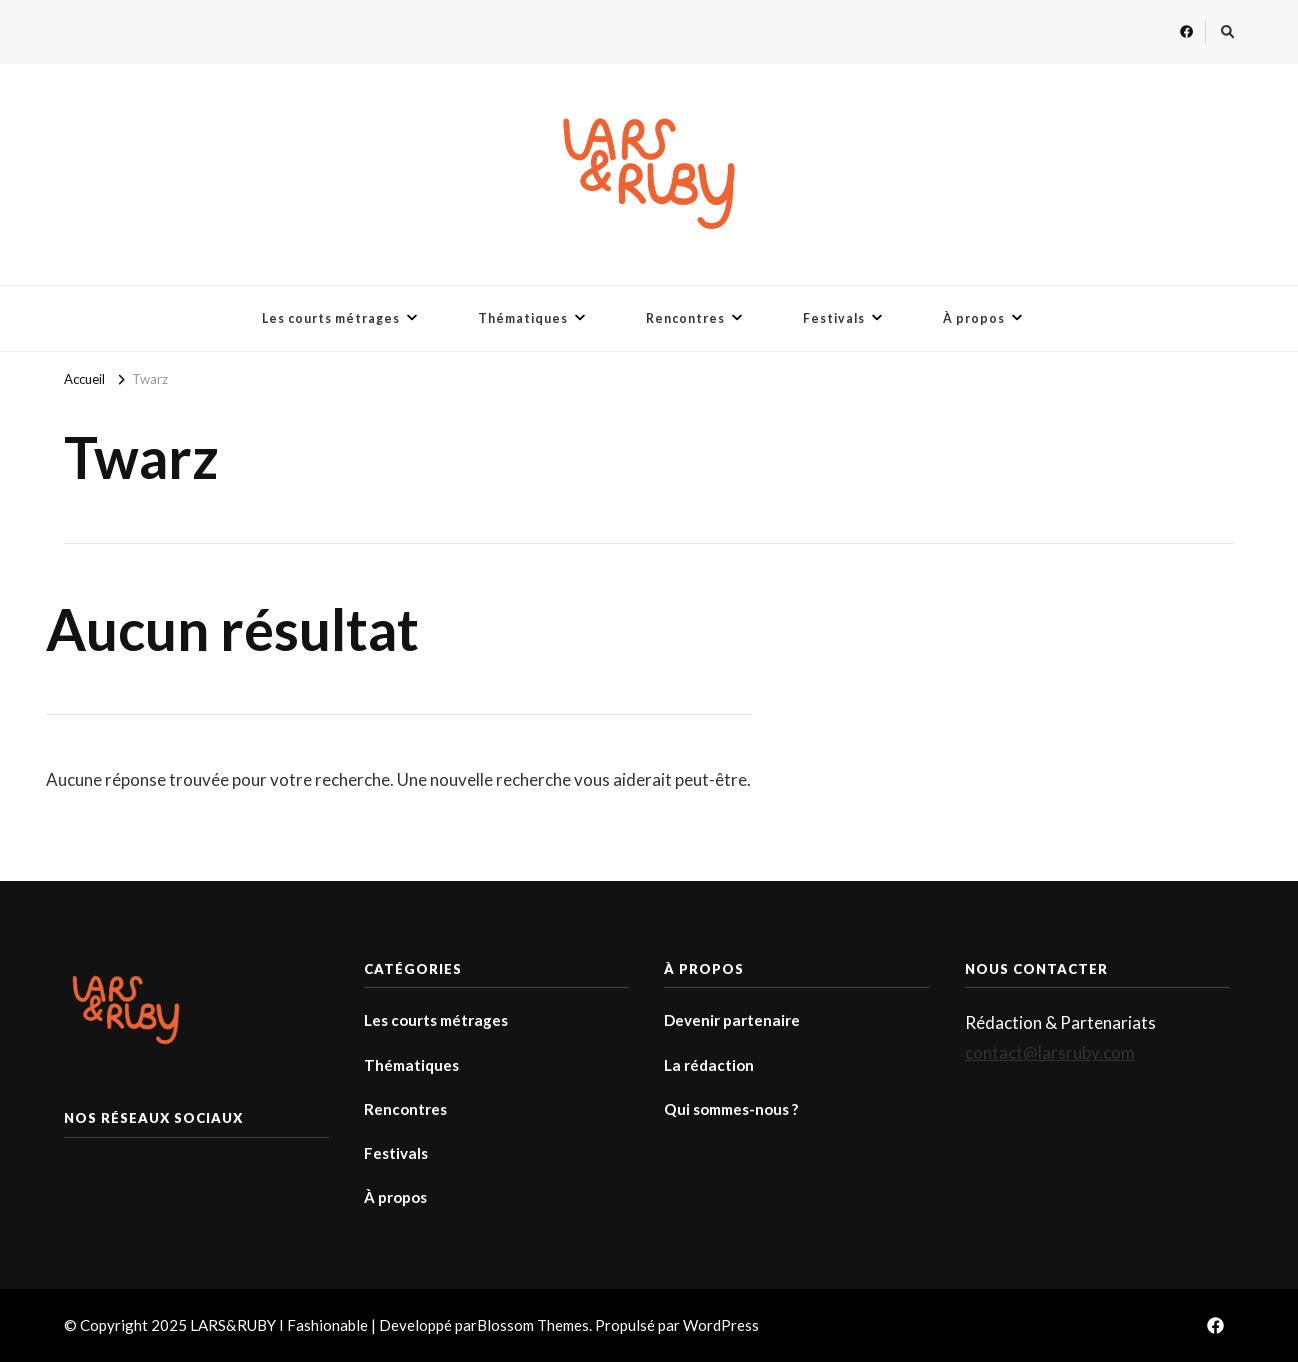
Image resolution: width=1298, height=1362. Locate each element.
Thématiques (523, 318)
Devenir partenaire (732, 1020)
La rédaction (709, 1065)
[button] (649, 174)
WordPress (721, 1325)
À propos (974, 318)
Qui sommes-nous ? (731, 1109)
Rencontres (685, 318)
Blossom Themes (533, 1325)
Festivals (834, 318)
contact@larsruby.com (1050, 1052)
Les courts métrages (331, 318)
